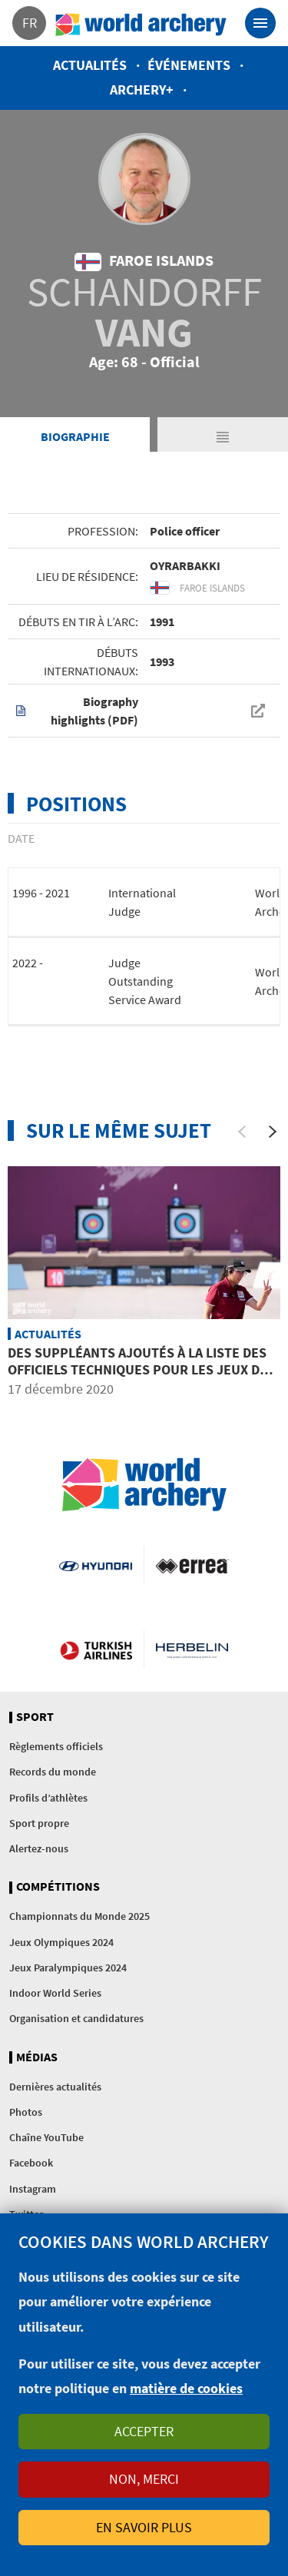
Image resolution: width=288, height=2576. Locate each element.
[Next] (272, 1131)
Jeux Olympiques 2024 (61, 1942)
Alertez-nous (38, 1848)
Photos (25, 2112)
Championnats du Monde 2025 (79, 1916)
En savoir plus (144, 2527)
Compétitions (58, 1887)
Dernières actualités (55, 2087)
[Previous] (242, 1131)
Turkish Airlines (96, 1649)
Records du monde (52, 1772)
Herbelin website (192, 1649)
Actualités (90, 65)
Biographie (75, 436)
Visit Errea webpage (192, 1565)
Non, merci (144, 2479)
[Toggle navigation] (260, 23)
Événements (188, 65)
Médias (37, 2057)
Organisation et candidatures (76, 2018)
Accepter (144, 2431)
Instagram (32, 2189)
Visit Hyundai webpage (95, 1565)
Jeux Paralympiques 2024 (68, 1967)
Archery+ (142, 89)
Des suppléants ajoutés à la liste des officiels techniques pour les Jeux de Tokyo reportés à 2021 (137, 1369)
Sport (35, 1717)
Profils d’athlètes (48, 1798)
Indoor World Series (55, 1993)
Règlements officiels (56, 1746)
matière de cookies (186, 2388)
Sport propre (39, 1823)
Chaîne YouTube (46, 2137)
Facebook (31, 2163)
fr (29, 22)
